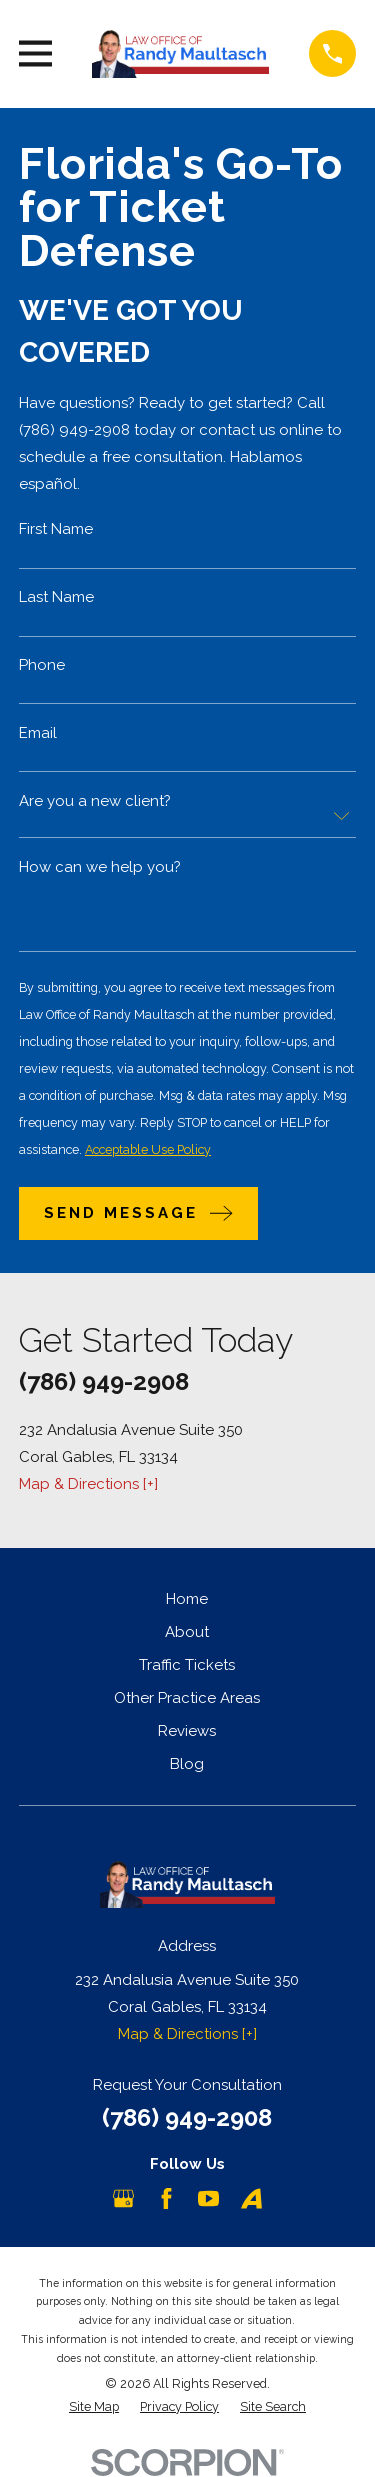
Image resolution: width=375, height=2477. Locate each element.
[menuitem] (94, 2407)
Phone (42, 665)
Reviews (187, 1731)
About (187, 1632)
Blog (187, 1764)
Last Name (56, 597)
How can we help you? (100, 866)
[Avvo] (251, 2198)
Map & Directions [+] (88, 1484)
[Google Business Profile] (123, 2198)
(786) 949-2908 (104, 1381)
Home (187, 1599)
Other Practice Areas (187, 1698)
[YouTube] (208, 2198)
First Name (56, 529)
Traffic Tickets (187, 1665)
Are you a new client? (95, 800)
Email (38, 733)
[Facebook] (166, 2198)
